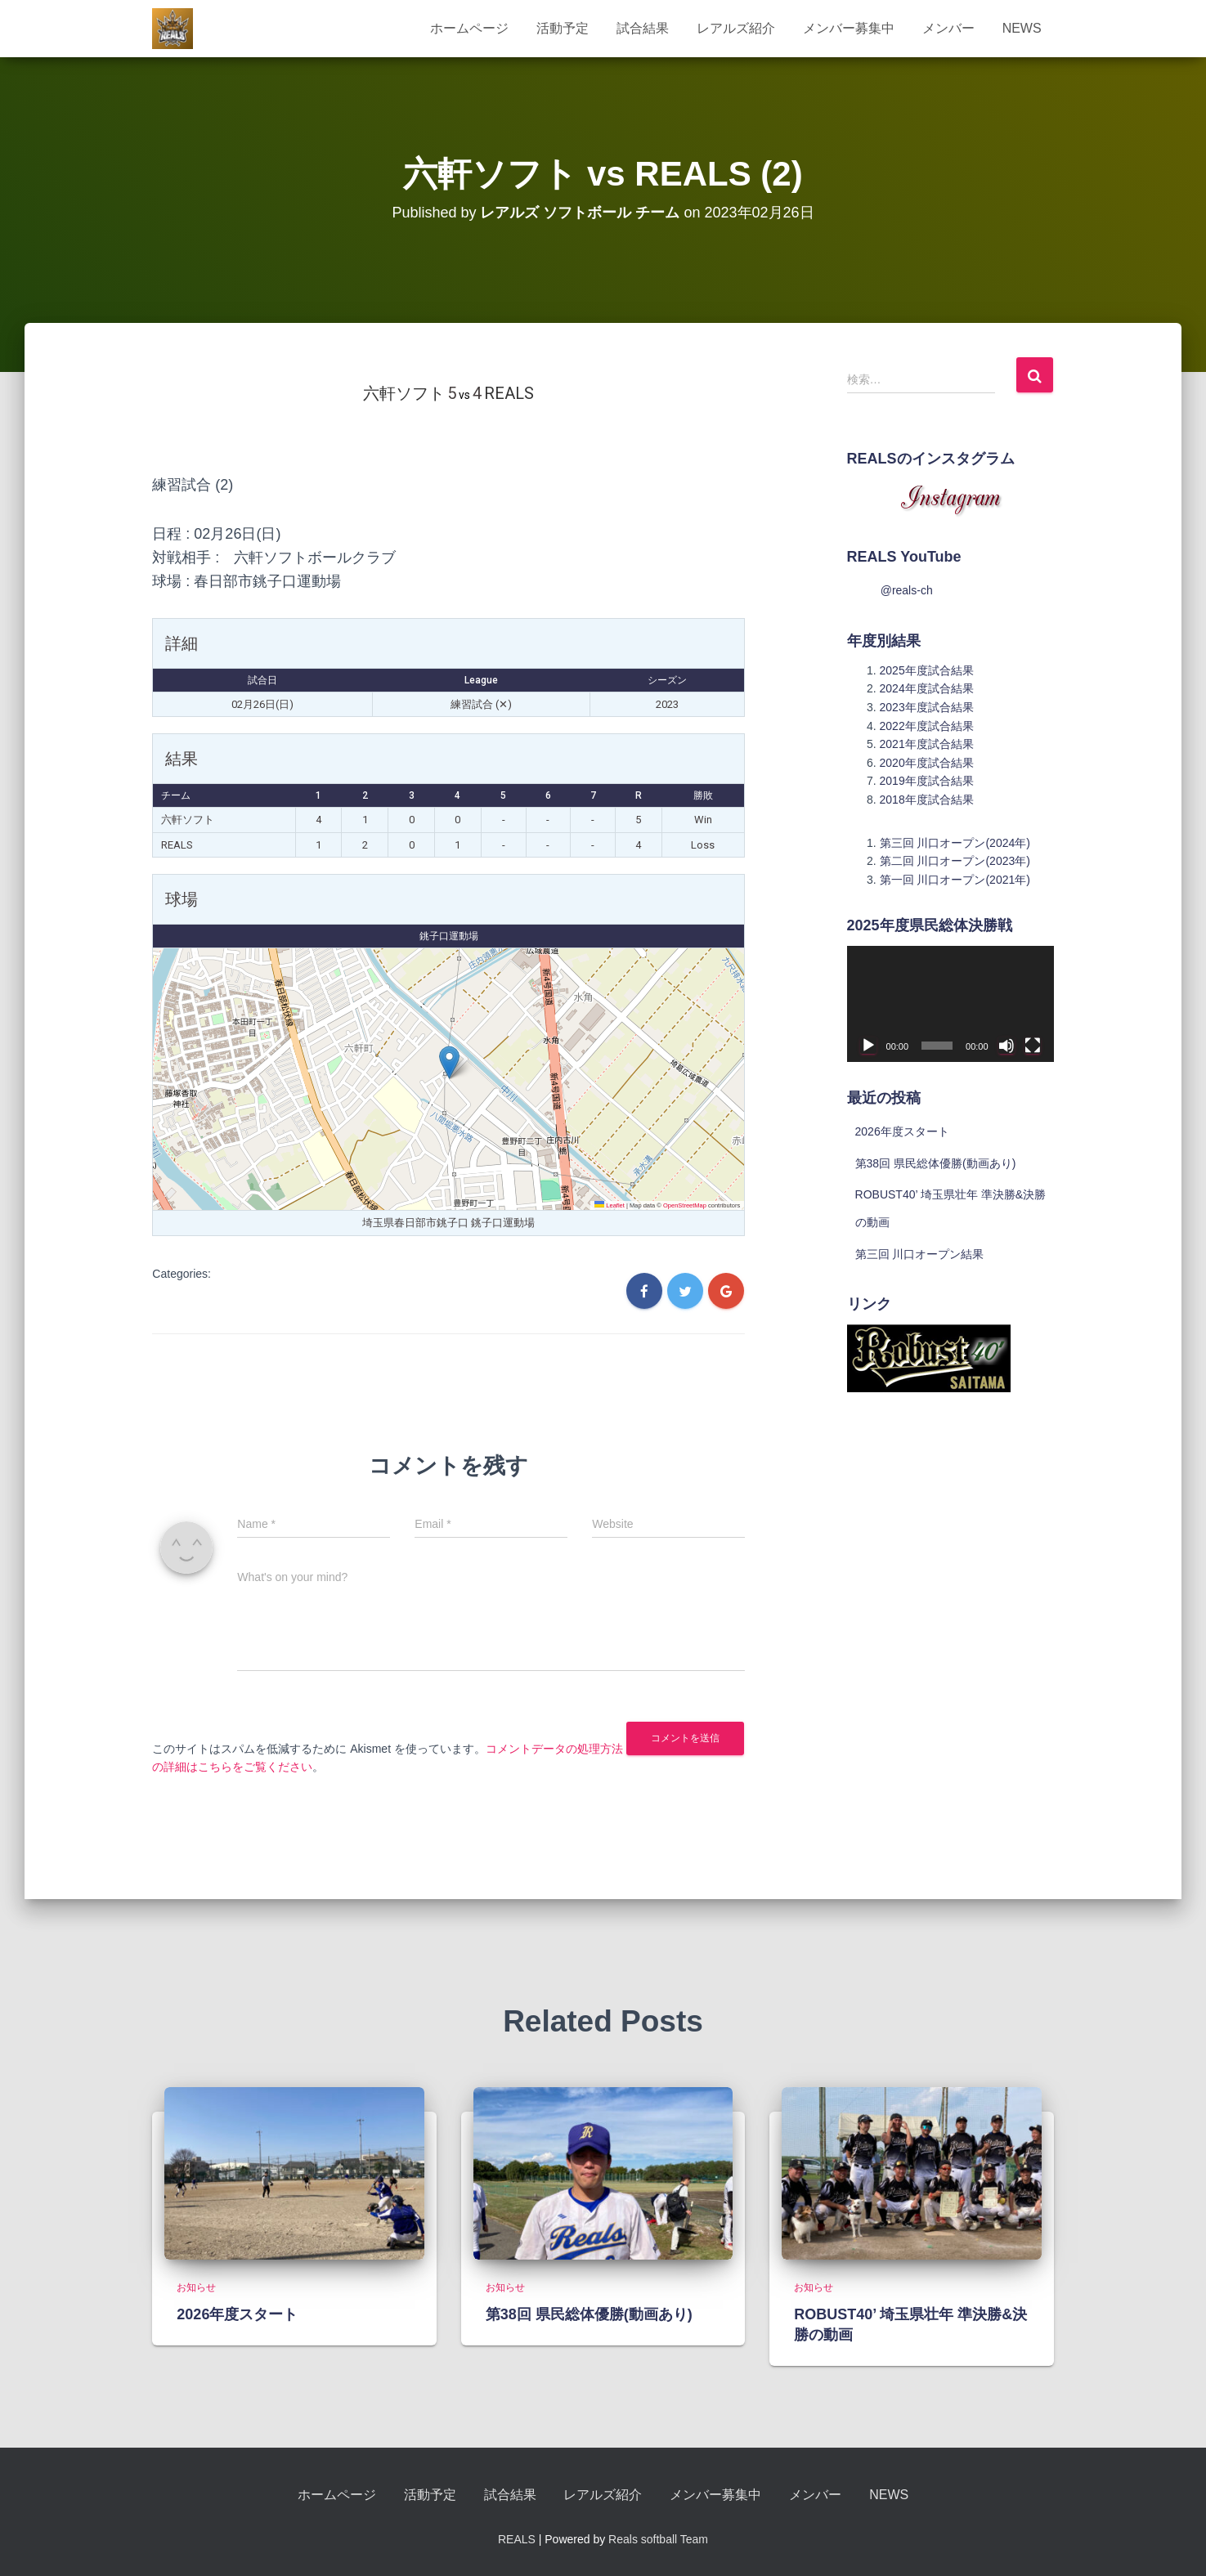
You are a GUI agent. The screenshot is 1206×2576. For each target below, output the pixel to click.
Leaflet (609, 1205)
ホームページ (469, 28)
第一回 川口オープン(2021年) (955, 879)
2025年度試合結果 (927, 670)
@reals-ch (907, 590)
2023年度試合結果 (927, 707)
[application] (950, 1004)
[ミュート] (1006, 1045)
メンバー (948, 28)
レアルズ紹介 (736, 28)
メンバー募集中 (848, 28)
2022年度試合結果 (927, 725)
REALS (517, 2539)
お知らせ (196, 2287)
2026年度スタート (902, 1131)
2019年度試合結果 (927, 780)
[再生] (868, 1045)
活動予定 (562, 28)
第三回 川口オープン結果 (919, 1254)
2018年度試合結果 (927, 799)
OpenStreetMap (684, 1205)
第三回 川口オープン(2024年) (955, 842)
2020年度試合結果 (927, 762)
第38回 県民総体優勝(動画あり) (935, 1163)
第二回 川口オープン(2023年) (955, 860)
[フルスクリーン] (1032, 1045)
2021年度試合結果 (927, 743)
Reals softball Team (658, 2539)
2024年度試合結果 (927, 688)
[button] (449, 1062)
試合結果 (642, 28)
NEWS (1022, 28)
